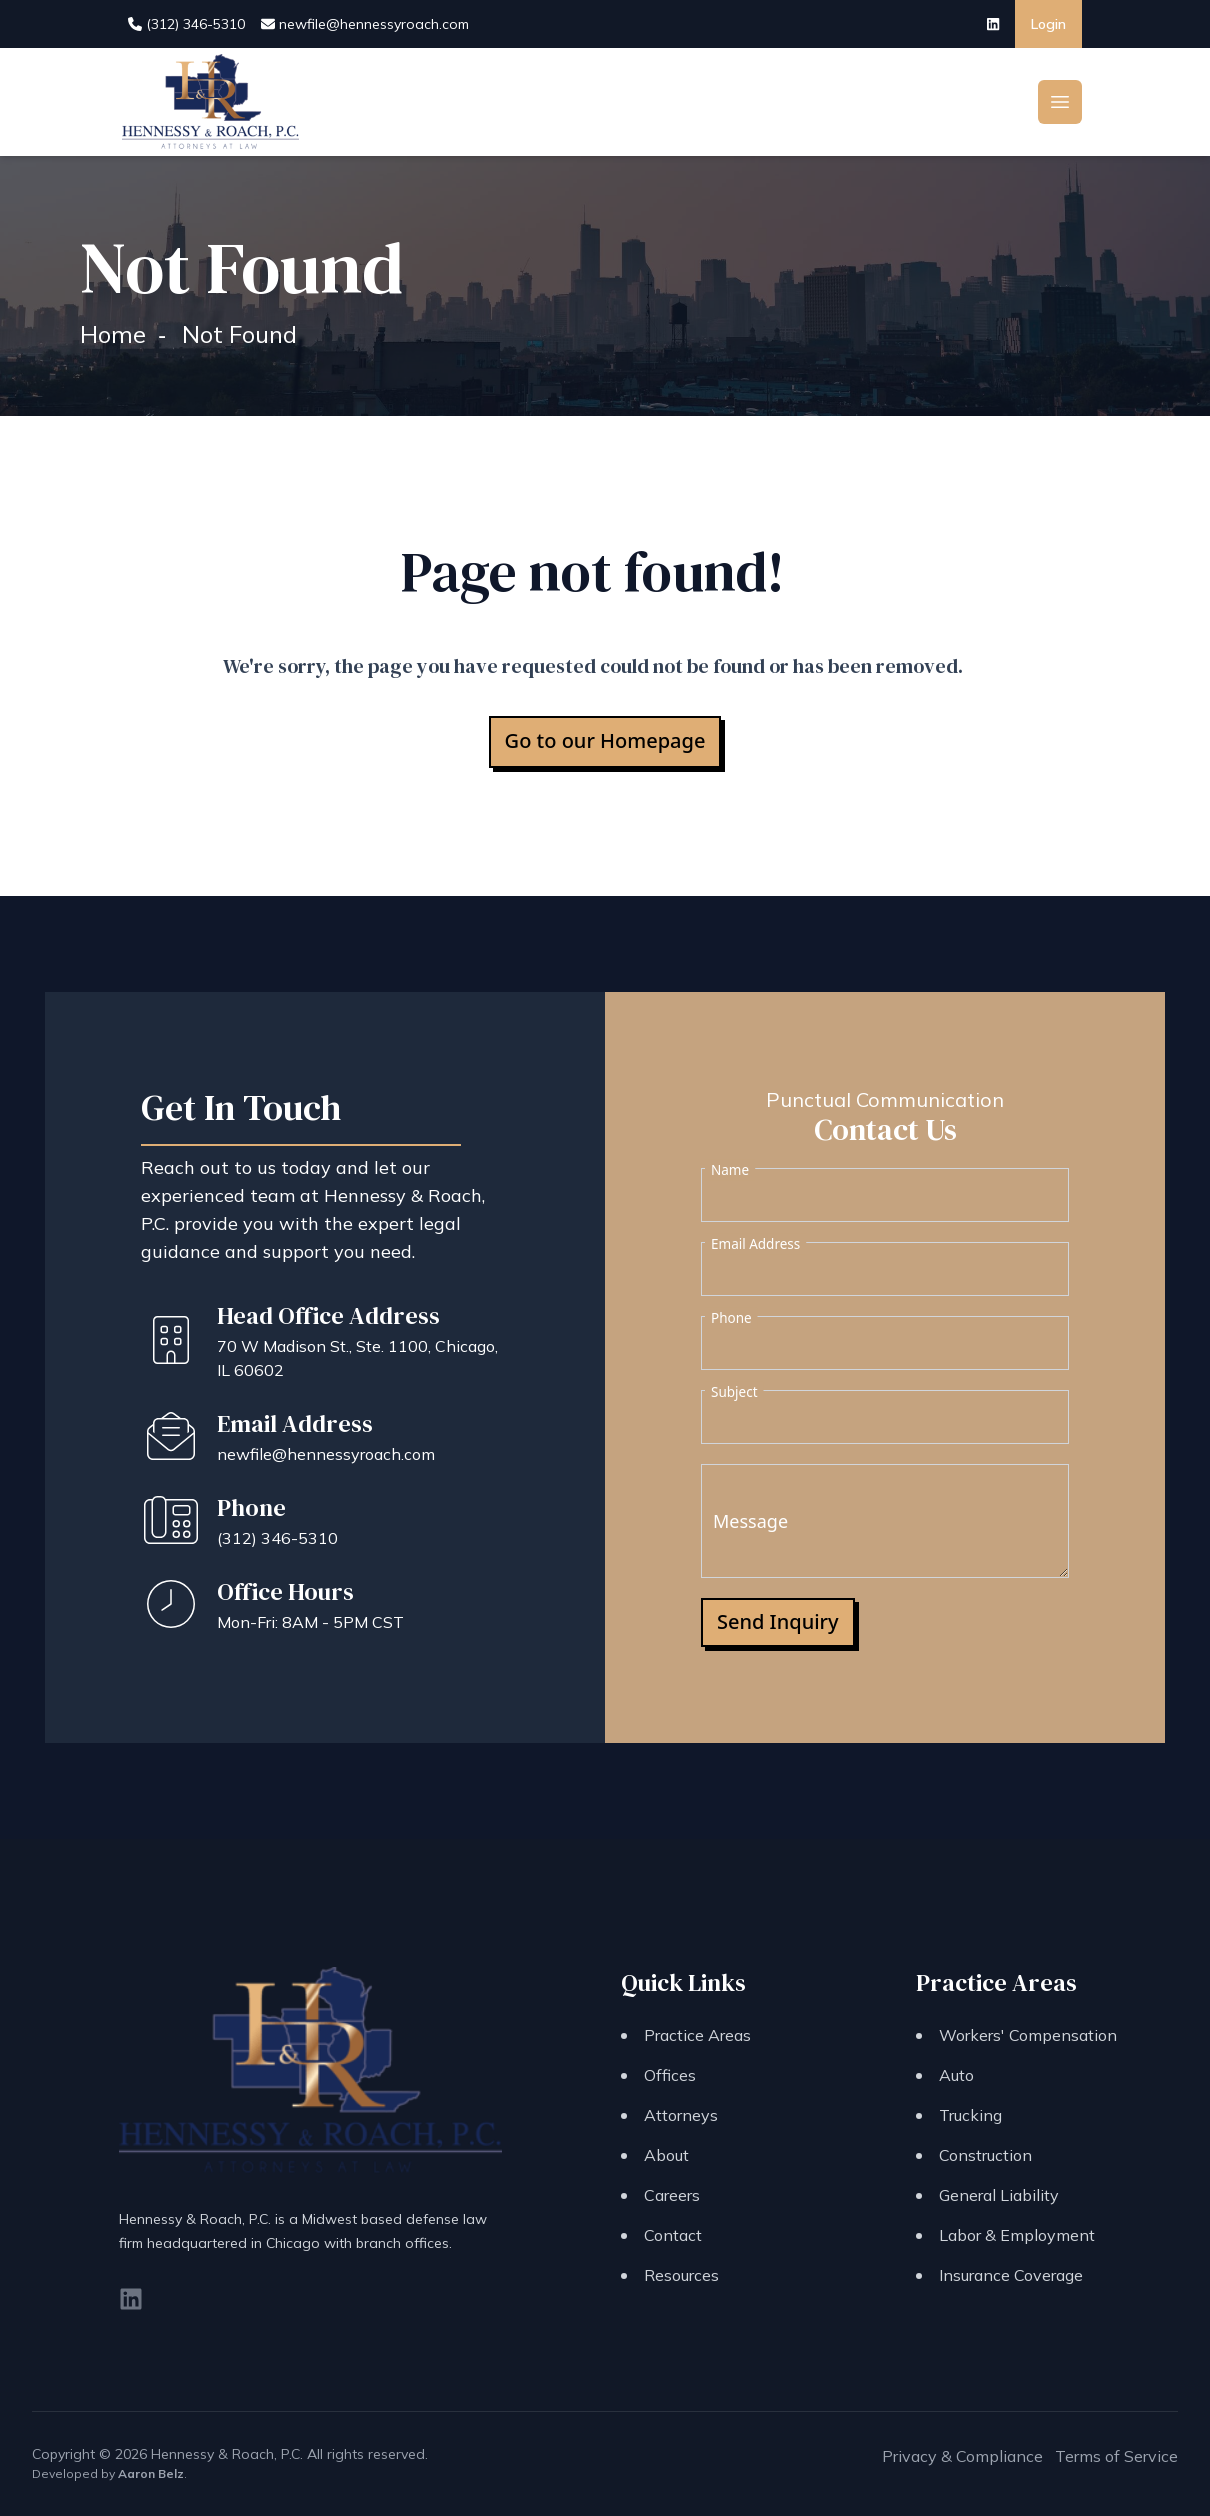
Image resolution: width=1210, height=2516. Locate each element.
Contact (673, 2235)
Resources (681, 2275)
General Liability (999, 2195)
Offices (670, 2075)
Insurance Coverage (1011, 2275)
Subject (734, 1392)
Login (1048, 24)
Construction (985, 2155)
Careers (672, 2195)
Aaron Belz (151, 2473)
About (666, 2155)
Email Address (755, 1244)
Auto (956, 2075)
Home (113, 334)
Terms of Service (1116, 2456)
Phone (731, 1318)
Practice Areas (697, 2035)
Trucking (970, 2115)
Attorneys (681, 2115)
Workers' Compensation (1028, 2035)
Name (730, 1170)
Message (750, 1521)
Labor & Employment (1017, 2235)
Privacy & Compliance (962, 2456)
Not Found (239, 334)
